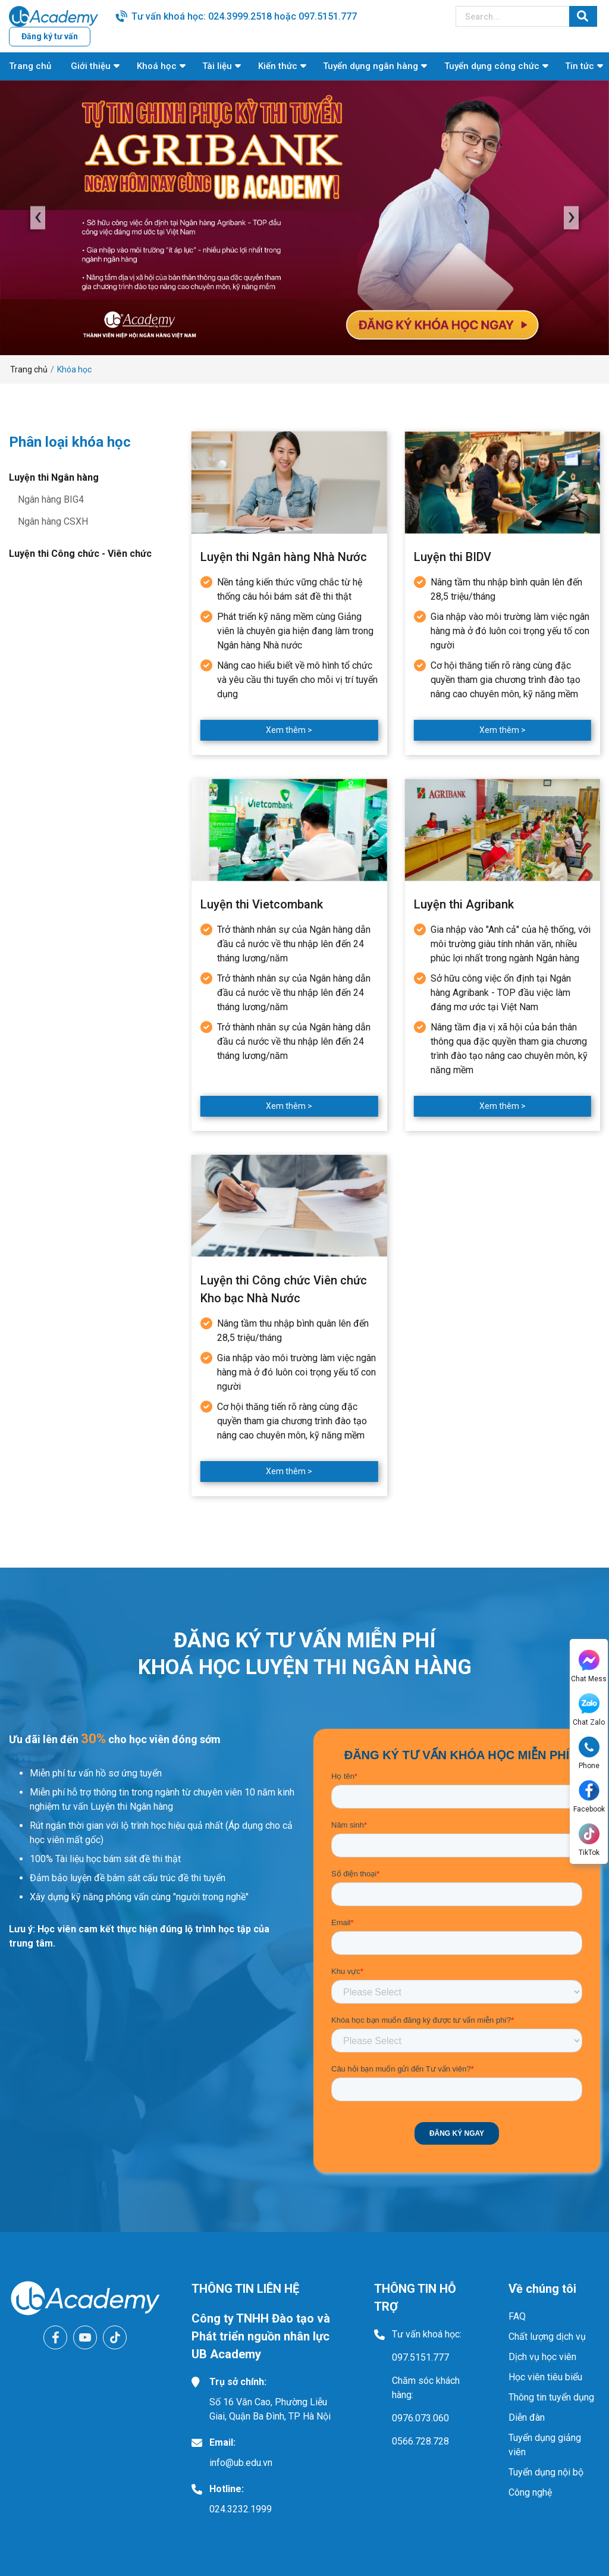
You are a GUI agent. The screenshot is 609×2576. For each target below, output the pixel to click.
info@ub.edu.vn (240, 2462)
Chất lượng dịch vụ (547, 2336)
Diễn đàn (526, 2417)
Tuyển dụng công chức (491, 66)
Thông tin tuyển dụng (551, 2397)
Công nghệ (530, 2492)
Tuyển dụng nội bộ (545, 2472)
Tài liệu (217, 66)
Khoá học (157, 66)
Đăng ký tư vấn (49, 36)
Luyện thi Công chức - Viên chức (80, 553)
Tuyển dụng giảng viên (544, 2445)
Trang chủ (30, 66)
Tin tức (579, 66)
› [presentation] (571, 217)
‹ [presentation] (38, 217)
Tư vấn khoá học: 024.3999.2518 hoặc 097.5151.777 (244, 16)
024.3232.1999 (240, 2509)
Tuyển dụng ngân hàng (370, 66)
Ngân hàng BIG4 (51, 499)
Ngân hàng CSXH (53, 521)
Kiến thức (277, 66)
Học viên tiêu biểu (545, 2377)
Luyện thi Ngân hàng (54, 477)
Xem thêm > (289, 730)
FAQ (517, 2316)
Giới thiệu (91, 66)
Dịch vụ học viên (542, 2356)
